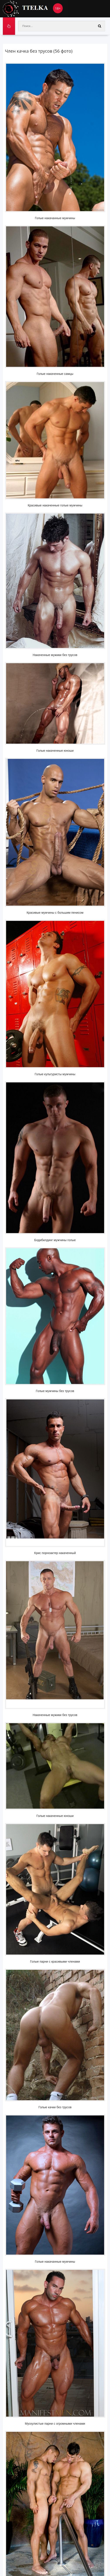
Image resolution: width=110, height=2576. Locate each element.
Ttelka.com (35, 8)
